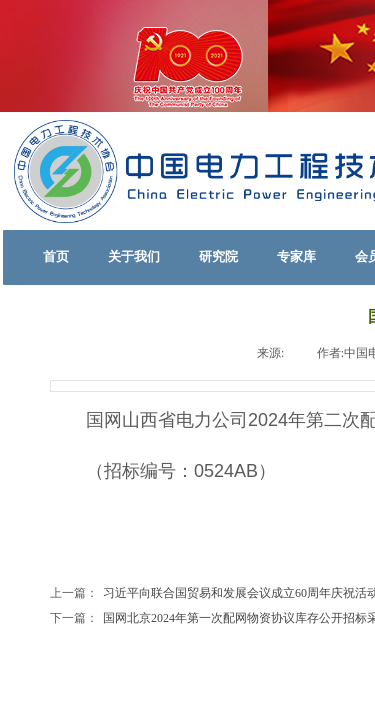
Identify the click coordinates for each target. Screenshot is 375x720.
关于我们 (134, 256)
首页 (56, 256)
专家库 (296, 256)
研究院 (218, 256)
